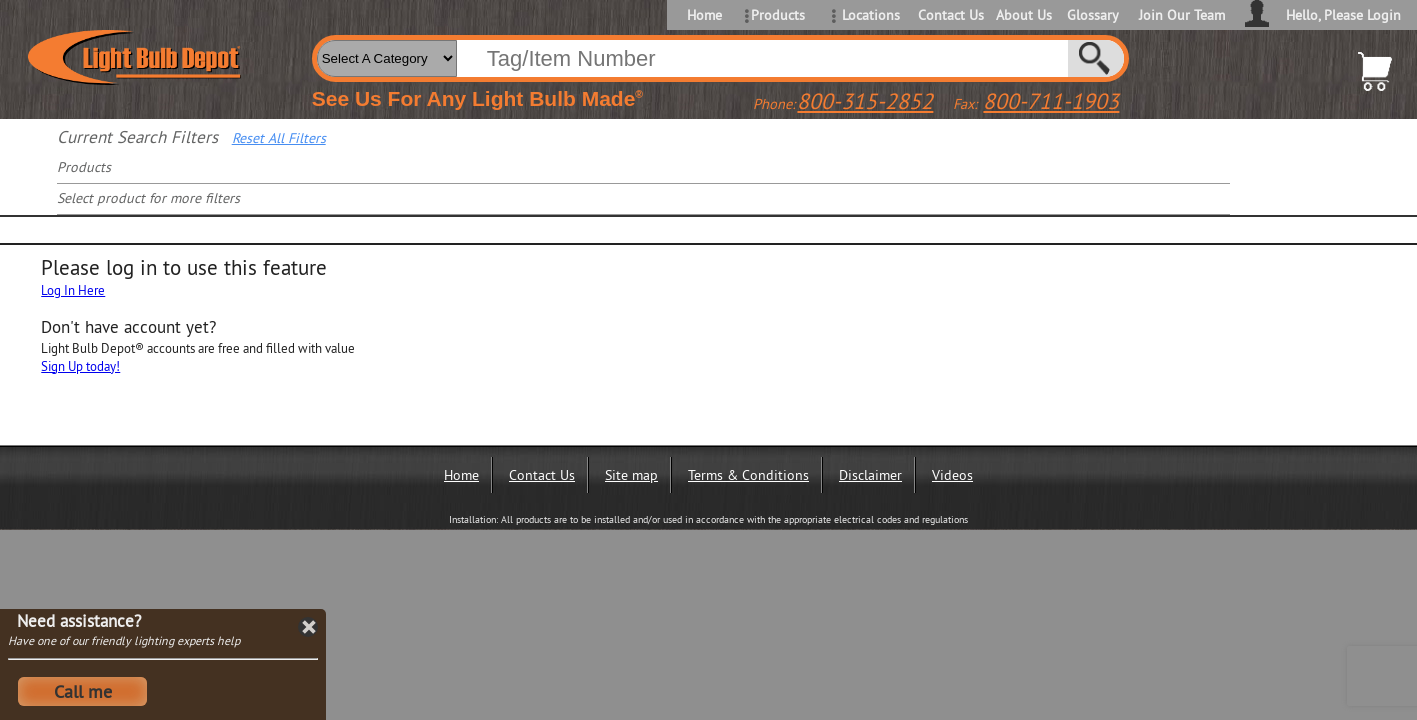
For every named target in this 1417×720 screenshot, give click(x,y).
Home (704, 15)
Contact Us (949, 15)
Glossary (1093, 15)
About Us (1024, 15)
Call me (83, 691)
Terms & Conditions (748, 475)
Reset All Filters (279, 138)
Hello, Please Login (1343, 15)
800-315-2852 (865, 101)
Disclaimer (870, 475)
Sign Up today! (80, 366)
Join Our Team (1182, 15)
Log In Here (73, 290)
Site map (631, 475)
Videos (952, 475)
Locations (871, 15)
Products (778, 15)
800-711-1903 (1051, 101)
